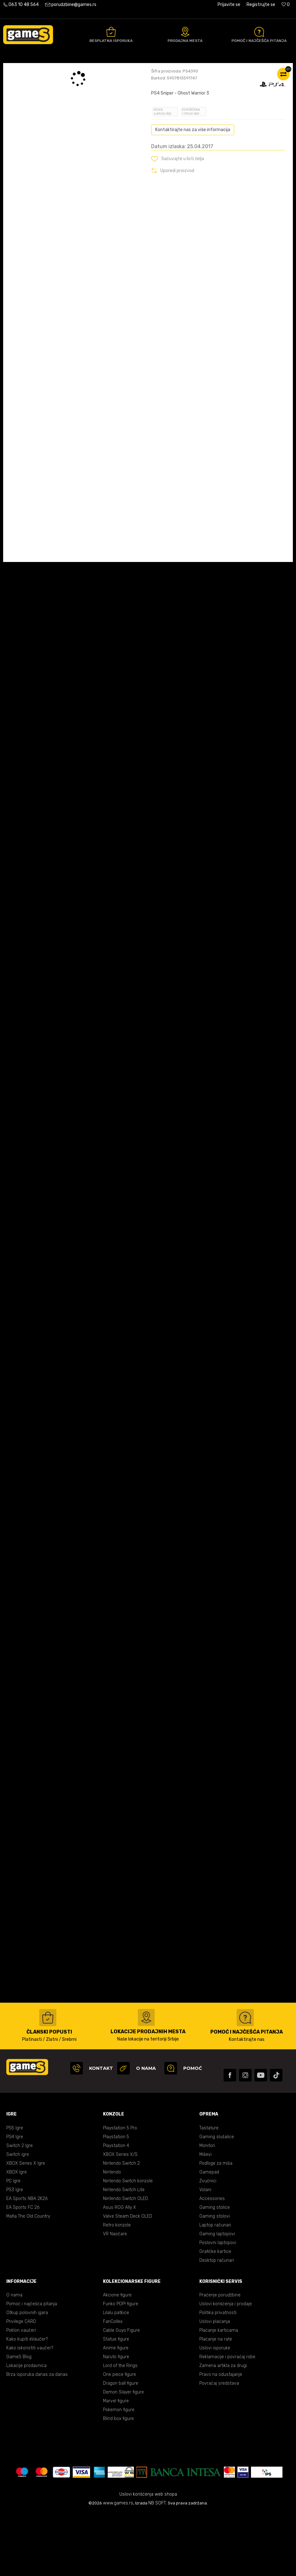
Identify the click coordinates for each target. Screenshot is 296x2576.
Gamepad (209, 2235)
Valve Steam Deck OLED (127, 2279)
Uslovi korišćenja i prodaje (225, 2367)
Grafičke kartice (215, 2314)
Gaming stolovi (214, 2279)
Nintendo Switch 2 (121, 2226)
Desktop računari (216, 2323)
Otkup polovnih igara (27, 2375)
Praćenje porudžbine (220, 2358)
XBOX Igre (16, 2235)
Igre (73, 69)
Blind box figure (118, 2481)
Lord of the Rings (120, 2428)
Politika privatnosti (217, 2375)
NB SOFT (157, 2566)
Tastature (209, 2191)
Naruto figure (116, 2420)
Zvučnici (207, 2244)
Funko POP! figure (120, 2367)
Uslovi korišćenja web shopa (148, 2557)
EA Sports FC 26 (22, 2270)
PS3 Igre (14, 2252)
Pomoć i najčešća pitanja (31, 2367)
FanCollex (112, 2384)
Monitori (207, 2208)
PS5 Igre (14, 2191)
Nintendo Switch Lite (124, 2252)
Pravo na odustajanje (220, 2437)
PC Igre (13, 2244)
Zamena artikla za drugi (223, 2428)
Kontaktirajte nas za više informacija (192, 192)
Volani (205, 2252)
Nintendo (112, 2235)
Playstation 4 (116, 2208)
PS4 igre (90, 69)
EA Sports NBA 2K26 (27, 2261)
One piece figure (119, 2437)
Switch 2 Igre (19, 2208)
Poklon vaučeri (21, 2393)
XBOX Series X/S (120, 2217)
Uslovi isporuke (214, 2411)
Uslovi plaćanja (214, 2384)
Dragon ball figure (120, 2446)
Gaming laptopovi (217, 2297)
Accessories (212, 2261)
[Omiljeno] (286, 4)
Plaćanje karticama (218, 2393)
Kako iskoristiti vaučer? (29, 2411)
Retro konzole (117, 2288)
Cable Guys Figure (121, 2393)
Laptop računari (215, 2288)
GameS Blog (18, 2420)
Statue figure (116, 2402)
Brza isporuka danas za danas (37, 2437)
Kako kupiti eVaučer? (27, 2402)
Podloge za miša (215, 2226)
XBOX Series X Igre (25, 2226)
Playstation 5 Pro (120, 2191)
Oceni (165, 120)
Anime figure (115, 2411)
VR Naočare (115, 2297)
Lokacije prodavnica (26, 2428)
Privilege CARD (21, 2384)
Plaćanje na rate (215, 2402)
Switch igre (17, 2217)
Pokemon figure (118, 2472)
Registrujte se (261, 4)
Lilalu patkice (116, 2375)
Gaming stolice (214, 2270)
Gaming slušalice (216, 2200)
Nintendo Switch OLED (125, 2261)
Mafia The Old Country (28, 2279)
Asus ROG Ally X (119, 2270)
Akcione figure (117, 2358)
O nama (14, 2358)
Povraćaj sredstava (219, 2446)
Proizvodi (55, 69)
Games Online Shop (22, 69)
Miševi (205, 2217)
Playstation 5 (116, 2200)
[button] (177, 221)
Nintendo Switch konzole (128, 2244)
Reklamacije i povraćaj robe (227, 2420)
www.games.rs (118, 2566)
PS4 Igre (14, 2200)
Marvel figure (116, 2464)
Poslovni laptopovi (217, 2305)
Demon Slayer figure (123, 2455)
